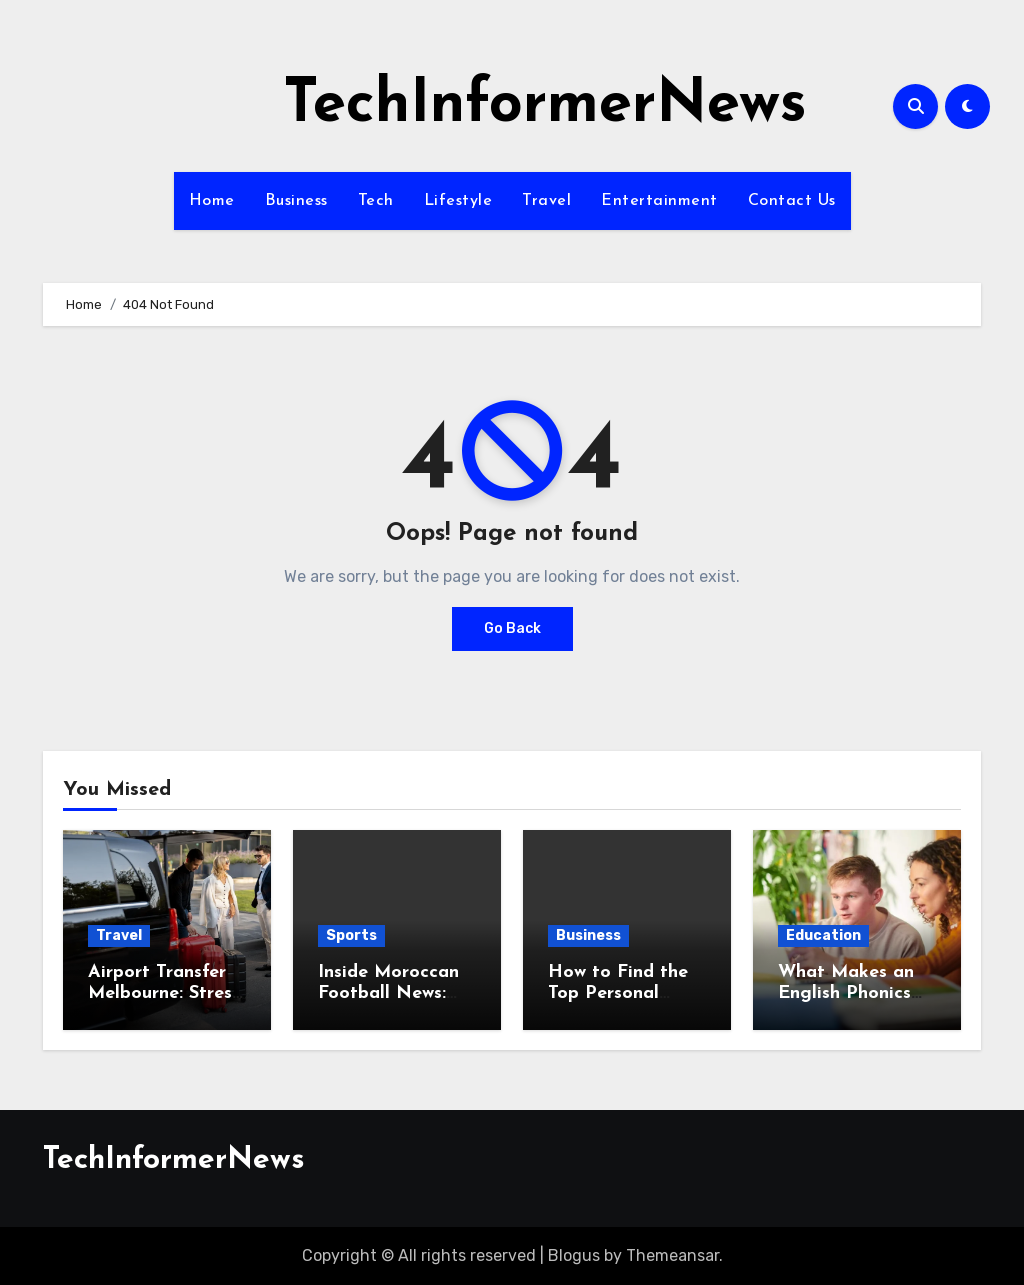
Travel (546, 201)
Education (823, 935)
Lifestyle (458, 201)
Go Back (512, 628)
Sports (351, 935)
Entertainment (659, 201)
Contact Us (792, 201)
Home (212, 201)
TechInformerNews (545, 106)
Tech (376, 201)
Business (296, 201)
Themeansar (672, 1255)
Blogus (574, 1255)
